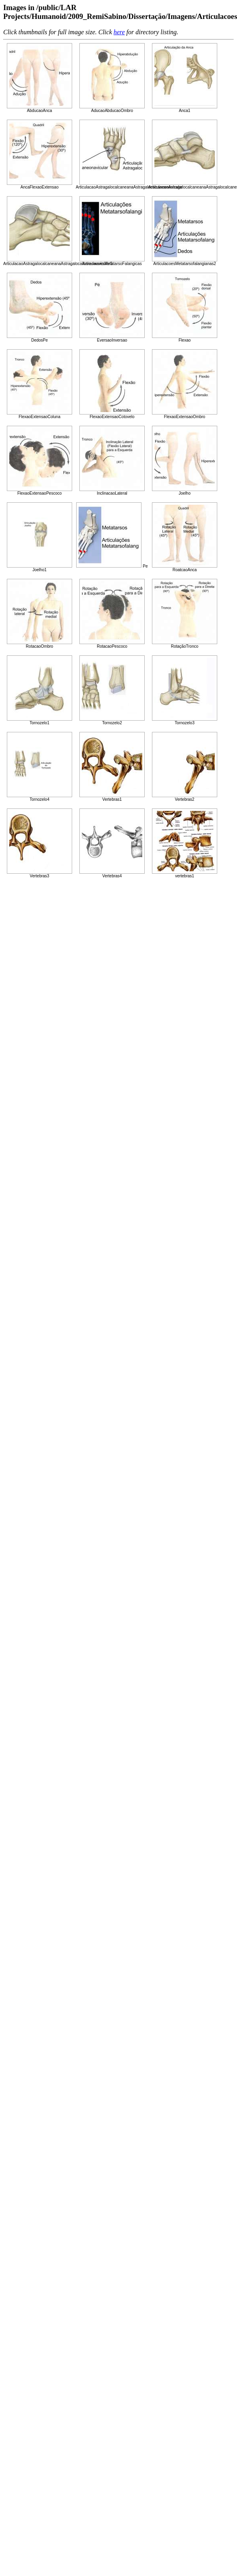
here (119, 32)
